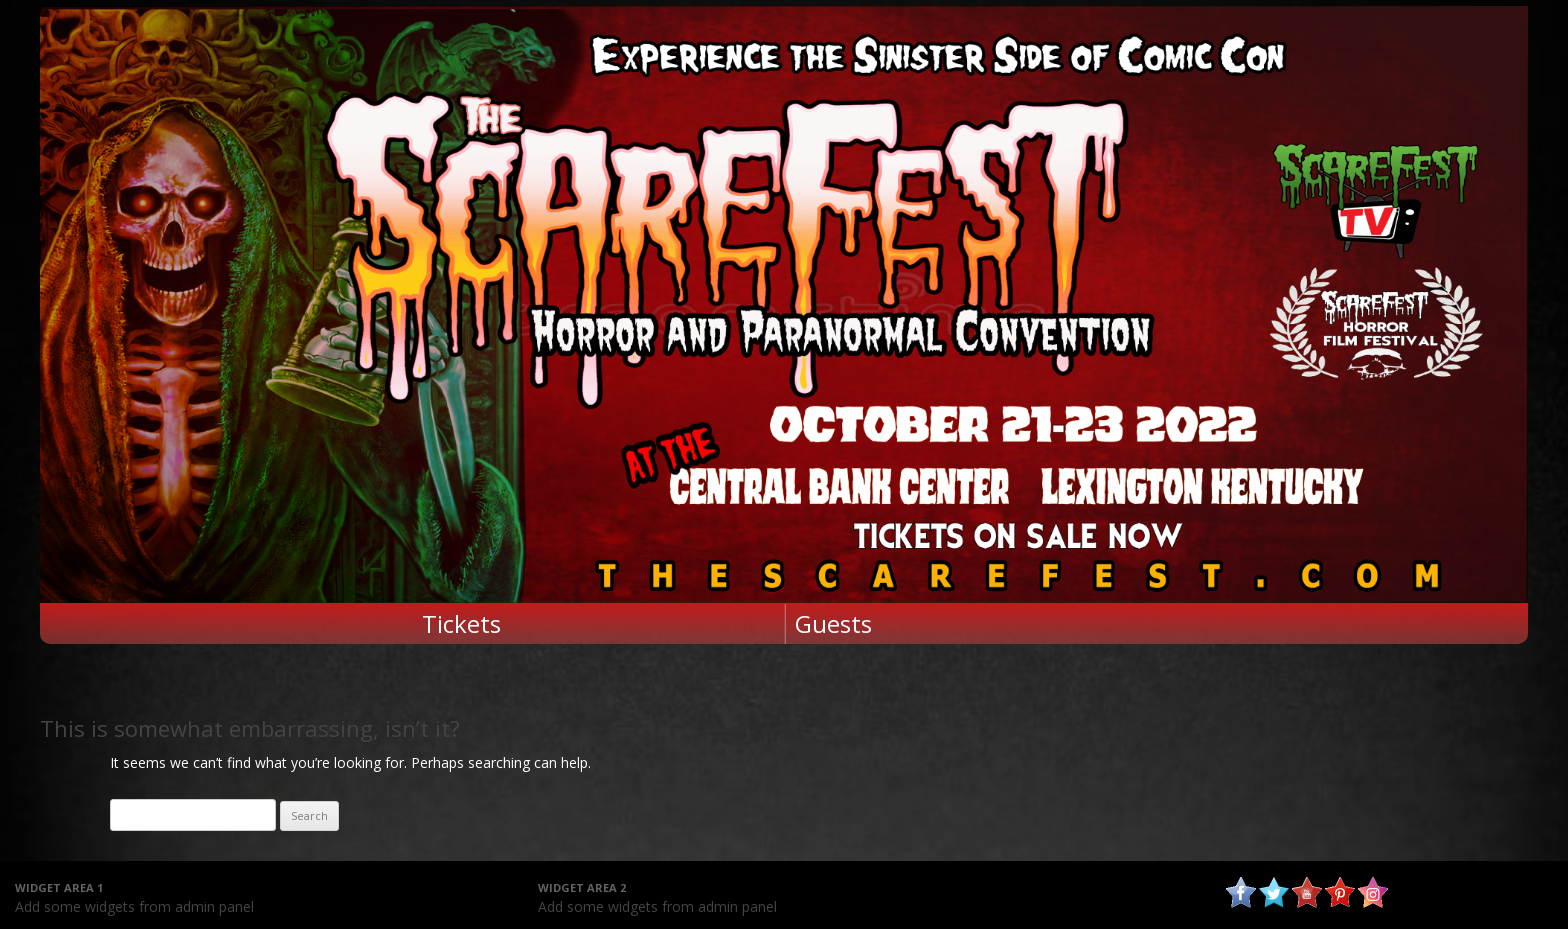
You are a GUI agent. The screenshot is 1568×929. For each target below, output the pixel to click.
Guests (833, 623)
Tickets (461, 623)
